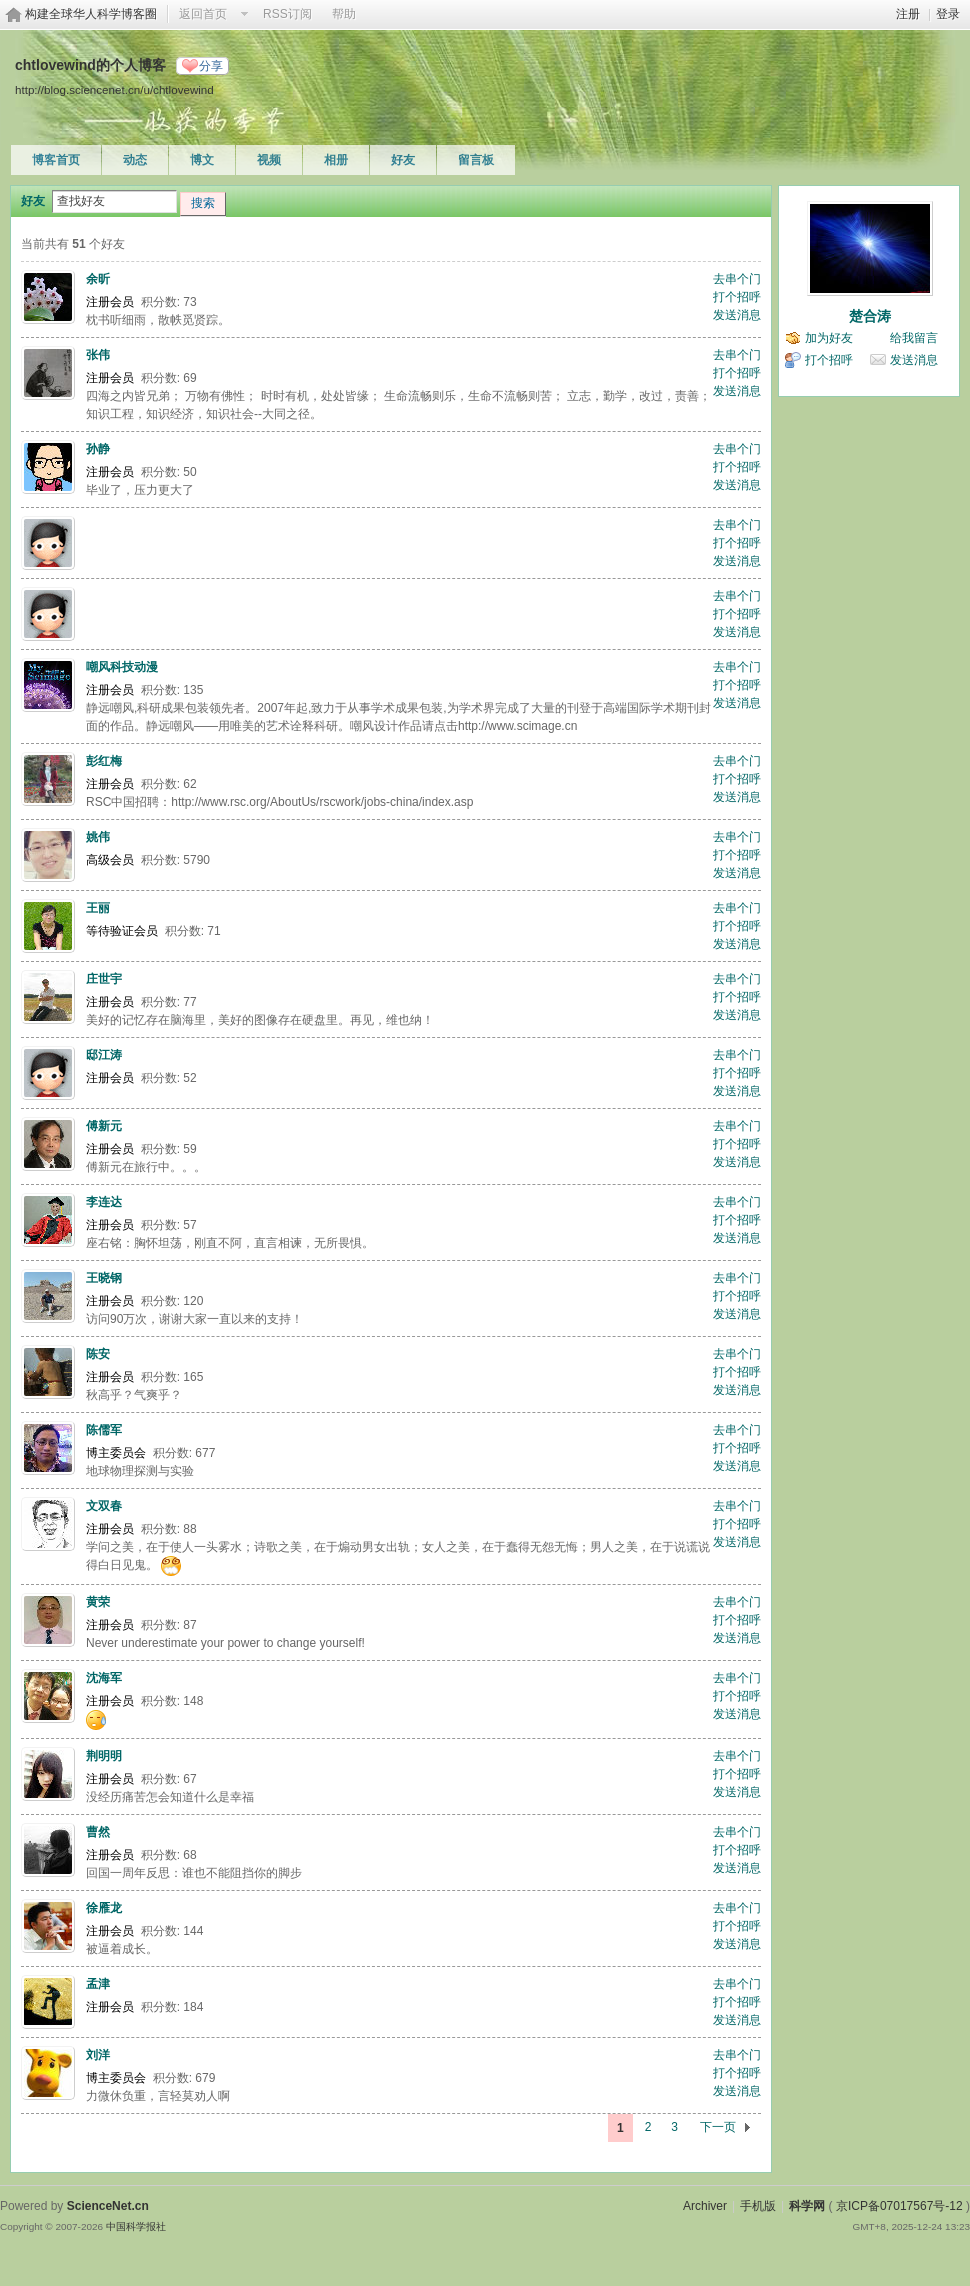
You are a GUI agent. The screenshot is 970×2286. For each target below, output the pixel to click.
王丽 (98, 908)
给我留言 (914, 338)
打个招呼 (737, 297)
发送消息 (737, 315)
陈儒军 (104, 1430)
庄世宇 (104, 979)
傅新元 (104, 1126)
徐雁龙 (104, 1908)
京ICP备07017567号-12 (899, 2206)
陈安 (98, 1354)
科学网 (807, 2206)
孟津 (98, 1984)
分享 (211, 66)
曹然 (98, 1832)
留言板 (476, 160)
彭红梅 (104, 761)
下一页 (718, 2127)
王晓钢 (104, 1278)
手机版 (758, 2206)
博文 (202, 160)
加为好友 (829, 338)
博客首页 (56, 160)
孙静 (98, 449)
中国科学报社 (136, 2226)
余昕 (98, 279)
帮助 (344, 14)
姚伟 (98, 837)
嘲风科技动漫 (122, 667)
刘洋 (98, 2055)
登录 (948, 14)
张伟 (98, 355)
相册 (336, 160)
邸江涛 (104, 1055)
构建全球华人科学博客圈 (91, 14)
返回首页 (203, 14)
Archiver (705, 2206)
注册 (908, 14)
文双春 (104, 1506)
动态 (135, 160)
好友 (403, 160)
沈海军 (104, 1678)
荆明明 (104, 1756)
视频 (269, 160)
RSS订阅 (287, 14)
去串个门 (737, 279)
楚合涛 (870, 316)
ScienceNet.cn (108, 2206)
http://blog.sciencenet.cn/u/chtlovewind (114, 89)
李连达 (104, 1202)
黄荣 (98, 1602)
